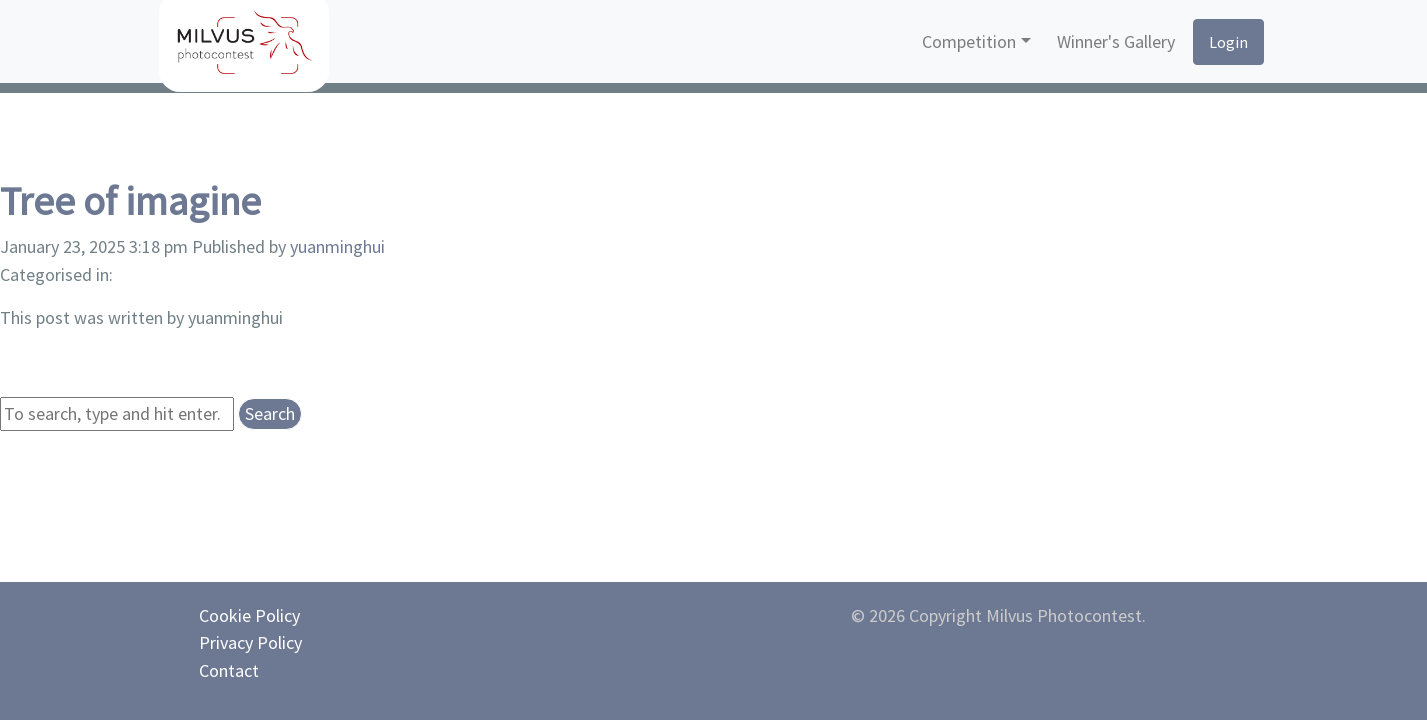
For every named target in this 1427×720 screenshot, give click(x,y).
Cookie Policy (249, 615)
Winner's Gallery (1116, 41)
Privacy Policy (250, 642)
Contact (229, 670)
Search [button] (270, 413)
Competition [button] (969, 41)
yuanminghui (337, 246)
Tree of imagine (130, 201)
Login (1228, 42)
